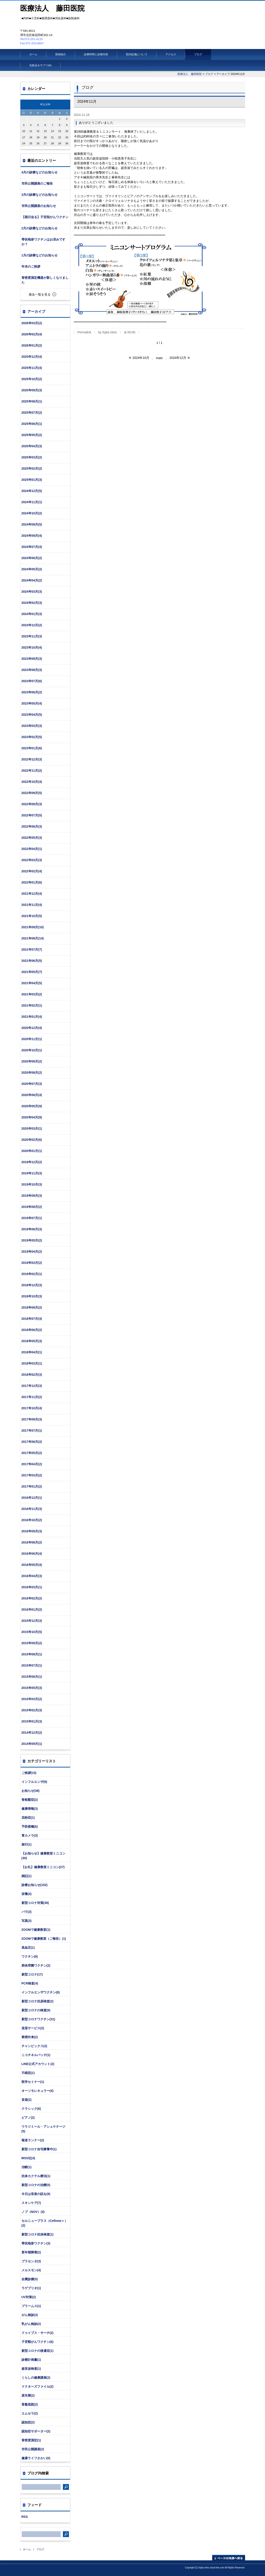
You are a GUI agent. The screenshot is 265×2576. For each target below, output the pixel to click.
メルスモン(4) (31, 2270)
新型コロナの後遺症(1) (37, 2350)
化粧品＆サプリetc (40, 65)
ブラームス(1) (31, 2306)
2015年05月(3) (31, 1688)
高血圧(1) (28, 1947)
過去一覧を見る (40, 294)
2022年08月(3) (31, 804)
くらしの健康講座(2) (35, 2377)
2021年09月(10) (32, 927)
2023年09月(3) (31, 658)
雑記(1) (26, 1876)
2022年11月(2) (31, 770)
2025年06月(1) (31, 424)
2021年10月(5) (31, 916)
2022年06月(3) (31, 826)
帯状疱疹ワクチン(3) (35, 2243)
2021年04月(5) (31, 983)
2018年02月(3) (31, 1374)
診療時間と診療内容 (96, 54)
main (159, 358)
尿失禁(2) (28, 2395)
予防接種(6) (29, 1826)
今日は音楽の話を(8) (35, 2194)
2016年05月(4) (31, 1565)
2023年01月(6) (31, 748)
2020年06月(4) (31, 1095)
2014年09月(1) (31, 1744)
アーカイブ (36, 311)
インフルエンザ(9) (34, 1782)
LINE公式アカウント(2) (37, 2064)
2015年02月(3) (31, 1710)
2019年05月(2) (31, 1240)
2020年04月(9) (31, 1117)
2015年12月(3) (31, 1620)
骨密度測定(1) (31, 2440)
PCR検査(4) (29, 1983)
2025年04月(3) (31, 446)
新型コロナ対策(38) (35, 1903)
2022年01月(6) (31, 882)
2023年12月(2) (31, 625)
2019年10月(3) (31, 1184)
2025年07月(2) (31, 412)
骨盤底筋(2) (29, 2404)
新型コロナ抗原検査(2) (37, 2001)
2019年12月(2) (31, 1162)
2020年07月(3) (31, 1084)
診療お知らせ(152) (34, 1885)
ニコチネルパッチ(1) (35, 2055)
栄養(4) (26, 1894)
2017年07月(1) (31, 1430)
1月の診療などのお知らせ (39, 255)
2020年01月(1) (31, 1151)
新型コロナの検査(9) (35, 2010)
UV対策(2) (28, 2297)
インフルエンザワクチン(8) (40, 1992)
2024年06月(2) (31, 558)
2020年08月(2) (31, 1072)
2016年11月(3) (31, 1509)
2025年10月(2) (31, 379)
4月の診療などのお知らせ (39, 172)
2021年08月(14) (32, 938)
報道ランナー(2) (32, 2140)
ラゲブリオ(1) (31, 2288)
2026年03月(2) (31, 323)
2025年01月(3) (31, 479)
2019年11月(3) (31, 1173)
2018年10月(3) (31, 1296)
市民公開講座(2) (32, 2449)
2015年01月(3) (31, 1721)
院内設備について (136, 54)
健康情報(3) (29, 1808)
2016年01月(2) (31, 1609)
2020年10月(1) (31, 1050)
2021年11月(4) (31, 905)
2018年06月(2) (31, 1330)
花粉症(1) (28, 1817)
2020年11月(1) (31, 1039)
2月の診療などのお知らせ (39, 228)
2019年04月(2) (31, 1251)
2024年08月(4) (31, 535)
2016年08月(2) (31, 1542)
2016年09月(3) (31, 1531)
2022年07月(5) (31, 815)
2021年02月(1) (31, 1005)
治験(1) (26, 2167)
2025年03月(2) (31, 457)
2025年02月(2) (31, 468)
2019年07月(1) (31, 1218)
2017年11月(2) (31, 1397)
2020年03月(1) (31, 1128)
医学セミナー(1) (32, 2082)
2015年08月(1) (31, 1654)
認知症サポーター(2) (35, 2431)
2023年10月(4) (31, 647)
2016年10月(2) (31, 1520)
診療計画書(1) (31, 2359)
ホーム (33, 54)
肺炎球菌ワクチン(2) (35, 1965)
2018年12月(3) (31, 1285)
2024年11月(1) (31, 502)
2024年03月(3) (31, 591)
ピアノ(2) (28, 2117)
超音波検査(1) (31, 2368)
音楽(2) (26, 2099)
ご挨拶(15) (28, 1773)
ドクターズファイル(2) (37, 2386)
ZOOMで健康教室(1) (35, 1929)
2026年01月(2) (31, 345)
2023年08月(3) (31, 670)
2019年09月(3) (31, 1195)
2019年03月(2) (31, 1263)
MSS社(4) (28, 2158)
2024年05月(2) (31, 569)
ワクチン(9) (29, 1956)
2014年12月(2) (31, 1732)
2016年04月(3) (31, 1576)
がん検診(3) (29, 2315)
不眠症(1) (28, 2073)
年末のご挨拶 (30, 266)
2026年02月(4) (31, 334)
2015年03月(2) (31, 1699)
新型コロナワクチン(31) (38, 2019)
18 (30, 137)
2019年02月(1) (31, 1274)
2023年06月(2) (31, 692)
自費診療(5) (29, 2279)
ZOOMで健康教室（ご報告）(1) (43, 1938)
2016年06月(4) (31, 1553)
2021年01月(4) (31, 1016)
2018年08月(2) (31, 1307)
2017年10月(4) (31, 1408)
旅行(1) (26, 1844)
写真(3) (26, 1920)
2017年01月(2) (31, 1486)
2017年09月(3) (31, 1419)
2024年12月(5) (31, 491)
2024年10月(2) (31, 513)
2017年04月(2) (31, 1464)
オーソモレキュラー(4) (37, 2091)
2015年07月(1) (31, 1665)
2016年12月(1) (31, 1497)
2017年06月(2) (31, 1441)
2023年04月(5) (31, 714)
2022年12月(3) (31, 759)
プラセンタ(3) (31, 2261)
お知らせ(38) (30, 1791)
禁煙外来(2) (29, 2037)
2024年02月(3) (31, 603)
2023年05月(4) (31, 703)
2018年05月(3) (31, 1341)
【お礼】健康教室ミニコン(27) (43, 1867)
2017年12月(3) (31, 1386)
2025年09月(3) (31, 390)
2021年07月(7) (31, 949)
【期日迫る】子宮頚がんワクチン (44, 217)
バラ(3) (26, 1912)
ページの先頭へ (228, 2557)
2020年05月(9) (31, 1106)
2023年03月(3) (31, 726)
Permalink (84, 332)
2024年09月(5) (31, 524)
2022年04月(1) (31, 849)
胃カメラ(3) (29, 1835)
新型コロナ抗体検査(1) (37, 2234)
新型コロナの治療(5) (35, 2185)
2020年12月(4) (31, 1028)
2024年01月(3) (31, 614)
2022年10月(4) (31, 781)
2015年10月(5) (31, 1632)
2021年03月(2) (31, 994)
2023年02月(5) (31, 737)
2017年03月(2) (31, 1475)
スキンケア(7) (31, 2203)
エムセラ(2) (29, 2413)
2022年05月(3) (31, 837)
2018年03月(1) (31, 1363)
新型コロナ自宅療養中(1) (39, 2149)
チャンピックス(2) (34, 2046)
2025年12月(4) (31, 356)
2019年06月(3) (31, 1229)
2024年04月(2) (31, 580)
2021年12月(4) (31, 893)
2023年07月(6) (31, 681)
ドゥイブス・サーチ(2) (37, 2333)
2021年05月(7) (31, 972)
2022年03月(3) (31, 860)
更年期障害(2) (31, 2252)
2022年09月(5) (31, 793)
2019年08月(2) (31, 1207)
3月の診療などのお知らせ (39, 194)
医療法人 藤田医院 (189, 74)
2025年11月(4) (31, 368)
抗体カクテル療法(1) (35, 2176)
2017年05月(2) (31, 1453)
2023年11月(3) (31, 636)
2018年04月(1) (31, 1352)
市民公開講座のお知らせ (38, 206)
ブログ (198, 54)
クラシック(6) (31, 2108)
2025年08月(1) (31, 401)
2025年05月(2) (31, 435)
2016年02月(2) (31, 1598)
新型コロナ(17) (32, 1974)
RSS (24, 2517)
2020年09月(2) (31, 1061)
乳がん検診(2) (31, 2324)
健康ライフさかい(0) (35, 2458)
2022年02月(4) (31, 871)
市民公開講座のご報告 (37, 183)
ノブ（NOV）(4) (33, 2212)
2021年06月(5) (31, 960)
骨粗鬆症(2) (29, 1799)
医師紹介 (60, 54)
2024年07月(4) (31, 547)
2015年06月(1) (31, 1676)
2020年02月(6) (31, 1139)
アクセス (170, 54)
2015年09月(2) (31, 1643)
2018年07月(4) (31, 1318)
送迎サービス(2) (32, 2028)
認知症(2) (28, 2422)
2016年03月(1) (31, 1587)
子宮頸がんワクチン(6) (37, 2342)
